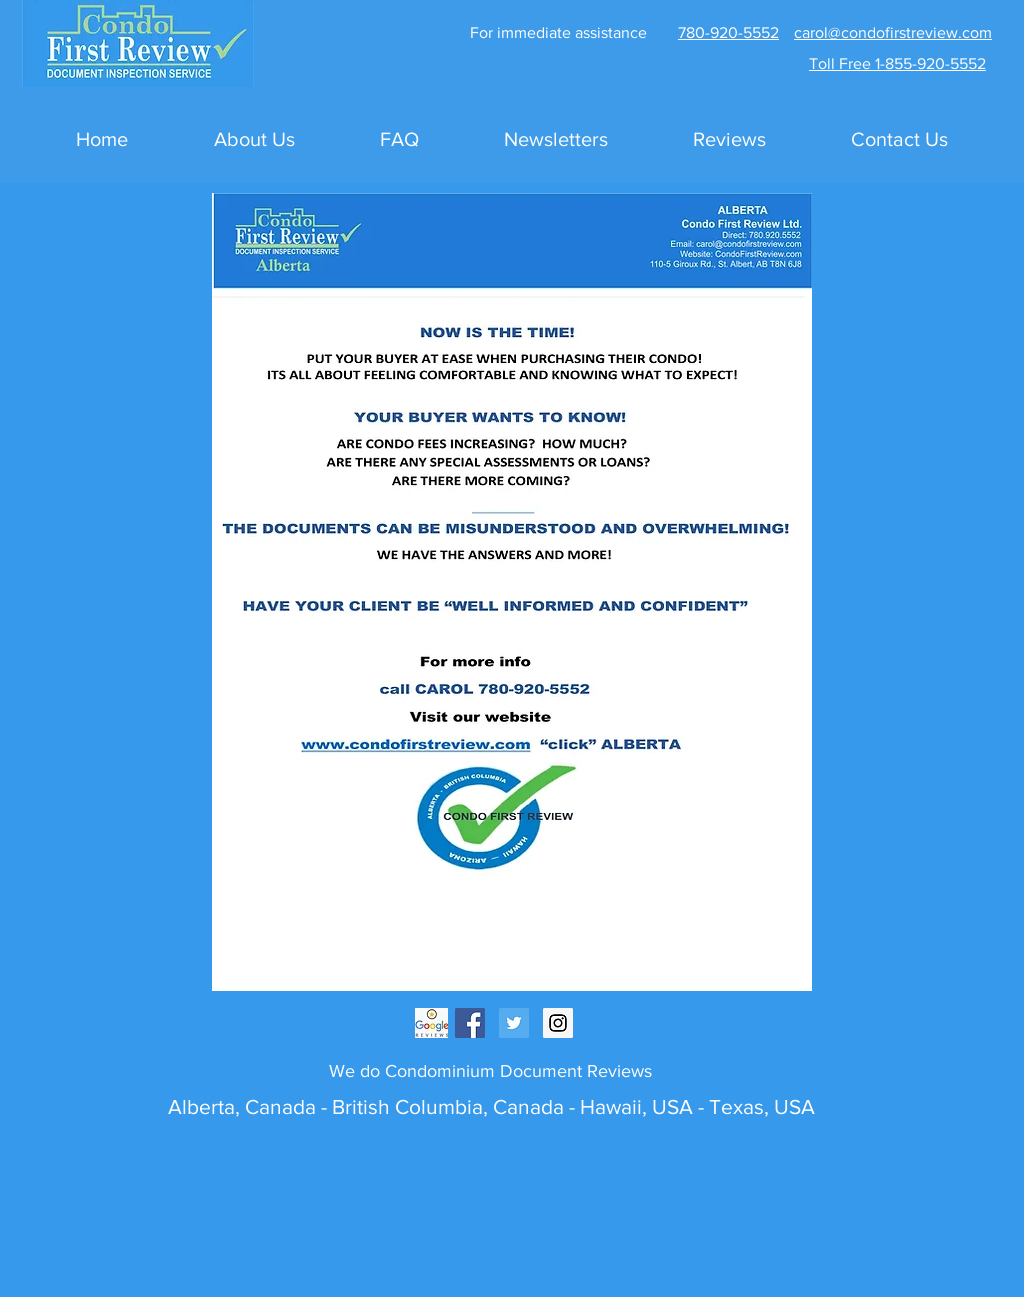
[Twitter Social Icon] (514, 1023)
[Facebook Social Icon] (470, 1023)
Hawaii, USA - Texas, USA (697, 1106)
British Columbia (405, 1106)
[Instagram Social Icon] (558, 1023)
